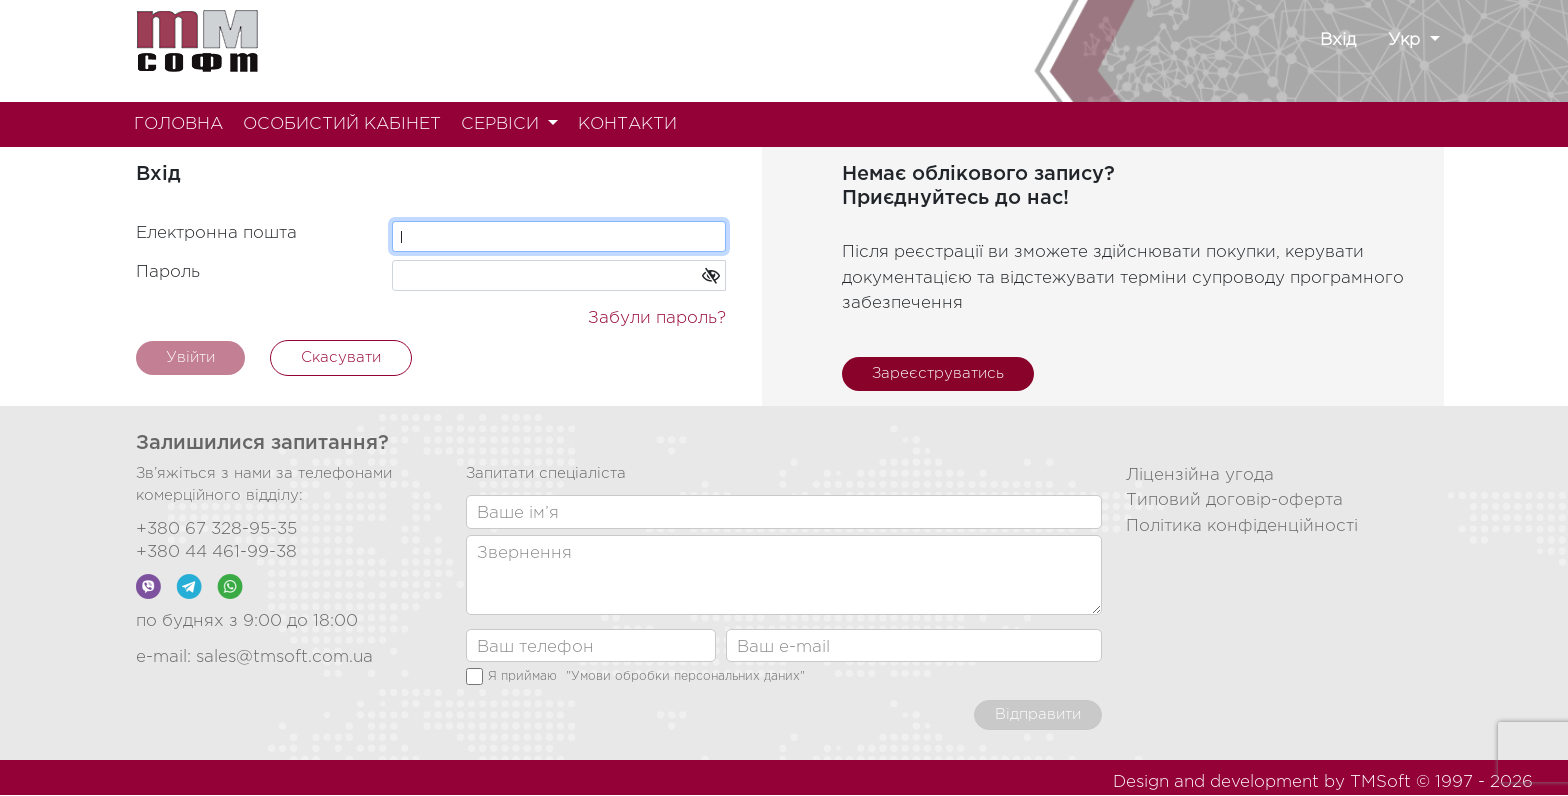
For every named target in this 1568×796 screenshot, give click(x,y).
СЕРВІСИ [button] (502, 124)
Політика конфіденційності (1242, 526)
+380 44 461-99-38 (216, 552)
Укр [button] (1406, 40)
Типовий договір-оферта (1234, 500)
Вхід (1338, 40)
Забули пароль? (657, 318)
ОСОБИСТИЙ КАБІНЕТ (342, 124)
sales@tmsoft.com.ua (284, 657)
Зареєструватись (938, 373)
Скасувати (341, 357)
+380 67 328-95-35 (216, 529)
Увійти (190, 357)
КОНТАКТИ (627, 124)
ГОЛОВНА (178, 124)
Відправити (1038, 714)
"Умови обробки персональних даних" (685, 676)
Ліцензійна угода (1200, 475)
